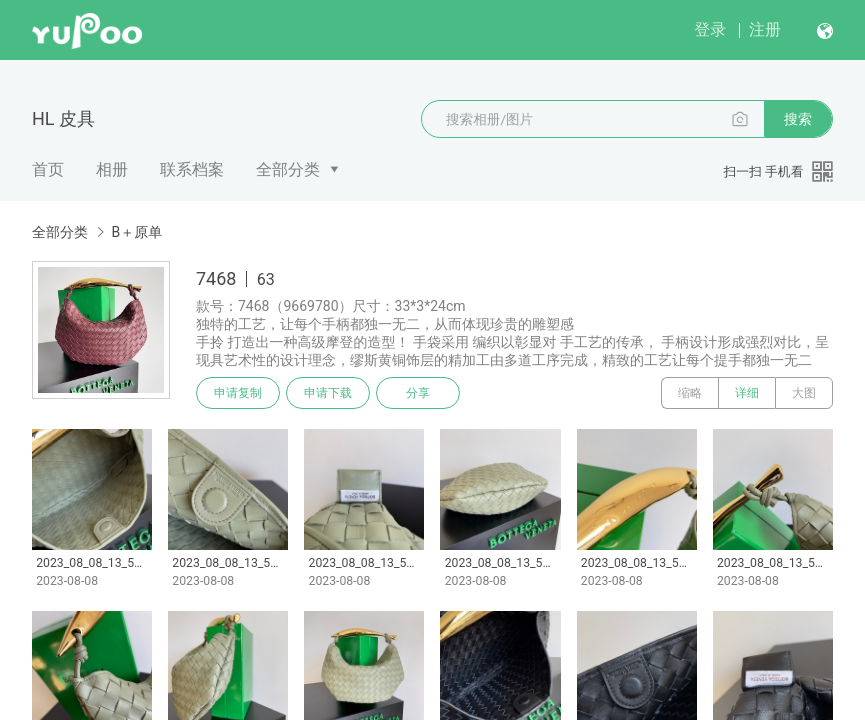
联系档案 (192, 169)
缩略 (690, 393)
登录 (710, 29)
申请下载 (328, 393)
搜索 (798, 119)
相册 (112, 169)
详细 (747, 393)
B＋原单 (136, 232)
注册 (765, 29)
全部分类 (288, 169)
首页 (48, 169)
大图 (804, 393)
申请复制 (238, 393)
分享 (418, 393)
